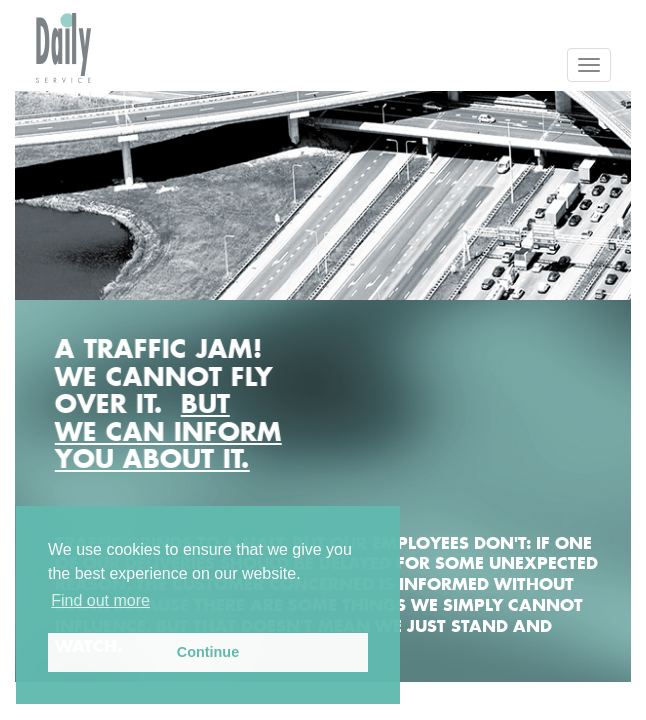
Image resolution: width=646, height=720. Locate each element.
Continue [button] (208, 652)
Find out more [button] (100, 600)
